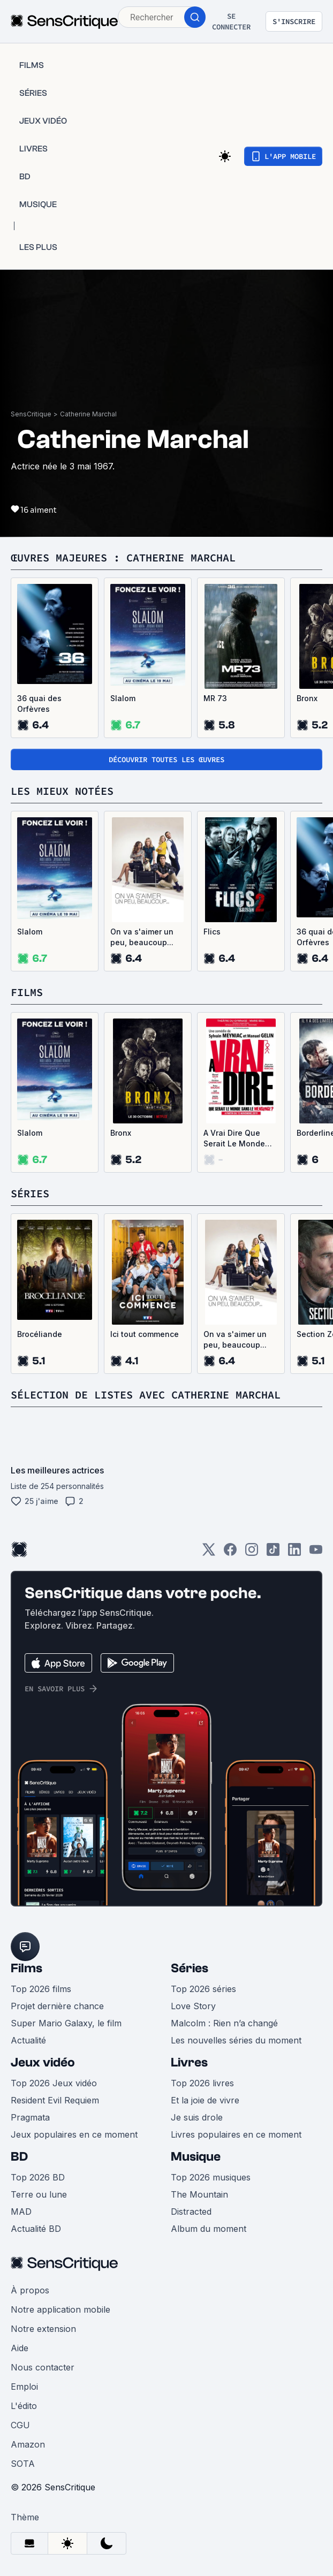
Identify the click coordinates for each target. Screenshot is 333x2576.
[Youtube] (315, 1552)
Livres (189, 2062)
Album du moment (208, 2228)
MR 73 (215, 698)
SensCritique (31, 414)
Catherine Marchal (88, 414)
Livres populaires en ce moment (236, 2134)
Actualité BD (36, 2228)
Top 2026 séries (203, 1989)
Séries (189, 1968)
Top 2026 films (41, 1989)
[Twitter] (208, 1552)
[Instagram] (251, 1552)
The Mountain (199, 2194)
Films (26, 1968)
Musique (196, 2156)
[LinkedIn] (294, 1552)
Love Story (193, 2006)
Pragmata (30, 2117)
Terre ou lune (39, 2194)
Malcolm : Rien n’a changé (224, 2023)
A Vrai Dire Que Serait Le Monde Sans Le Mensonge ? (239, 1138)
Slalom (122, 698)
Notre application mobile (60, 2309)
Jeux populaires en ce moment (74, 2134)
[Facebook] (230, 1552)
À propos (30, 2290)
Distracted (191, 2211)
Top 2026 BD (38, 2177)
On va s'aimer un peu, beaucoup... (141, 937)
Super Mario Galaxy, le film (66, 2023)
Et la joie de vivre (205, 2100)
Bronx (120, 1132)
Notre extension (43, 2328)
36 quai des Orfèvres (39, 703)
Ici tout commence (144, 1334)
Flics (212, 931)
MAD (21, 2211)
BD (19, 2156)
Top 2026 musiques (211, 2177)
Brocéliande (39, 1334)
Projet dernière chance (57, 2006)
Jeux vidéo (43, 2062)
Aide (19, 2348)
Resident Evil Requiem (55, 2100)
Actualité (28, 2040)
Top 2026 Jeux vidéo (54, 2083)
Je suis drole (197, 2117)
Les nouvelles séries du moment (236, 2040)
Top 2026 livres (202, 2083)
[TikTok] (273, 1552)
